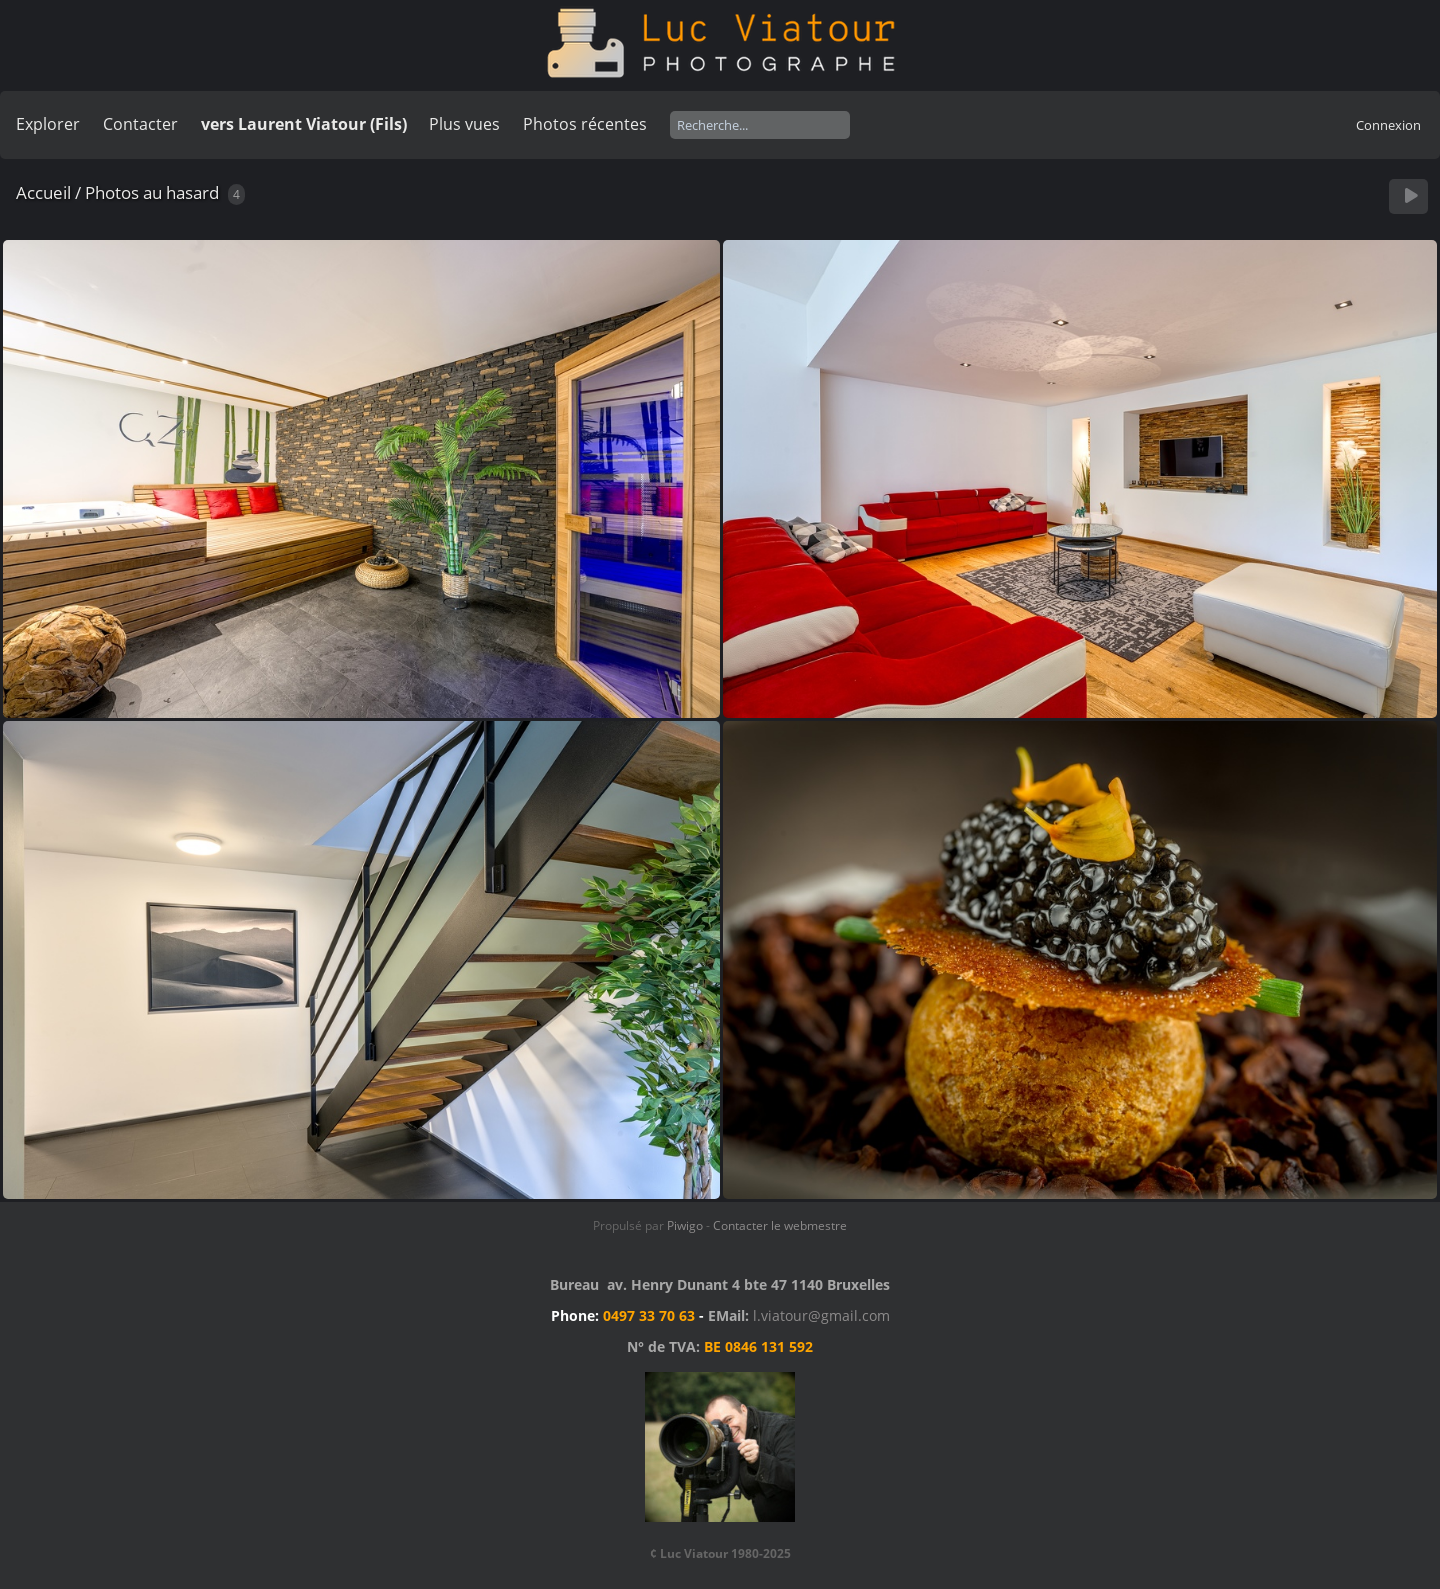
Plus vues (464, 124)
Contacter (140, 124)
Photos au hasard (152, 192)
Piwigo (685, 1225)
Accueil (43, 192)
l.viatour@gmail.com (821, 1315)
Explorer (48, 124)
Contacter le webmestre (780, 1225)
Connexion (1388, 125)
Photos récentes (585, 124)
